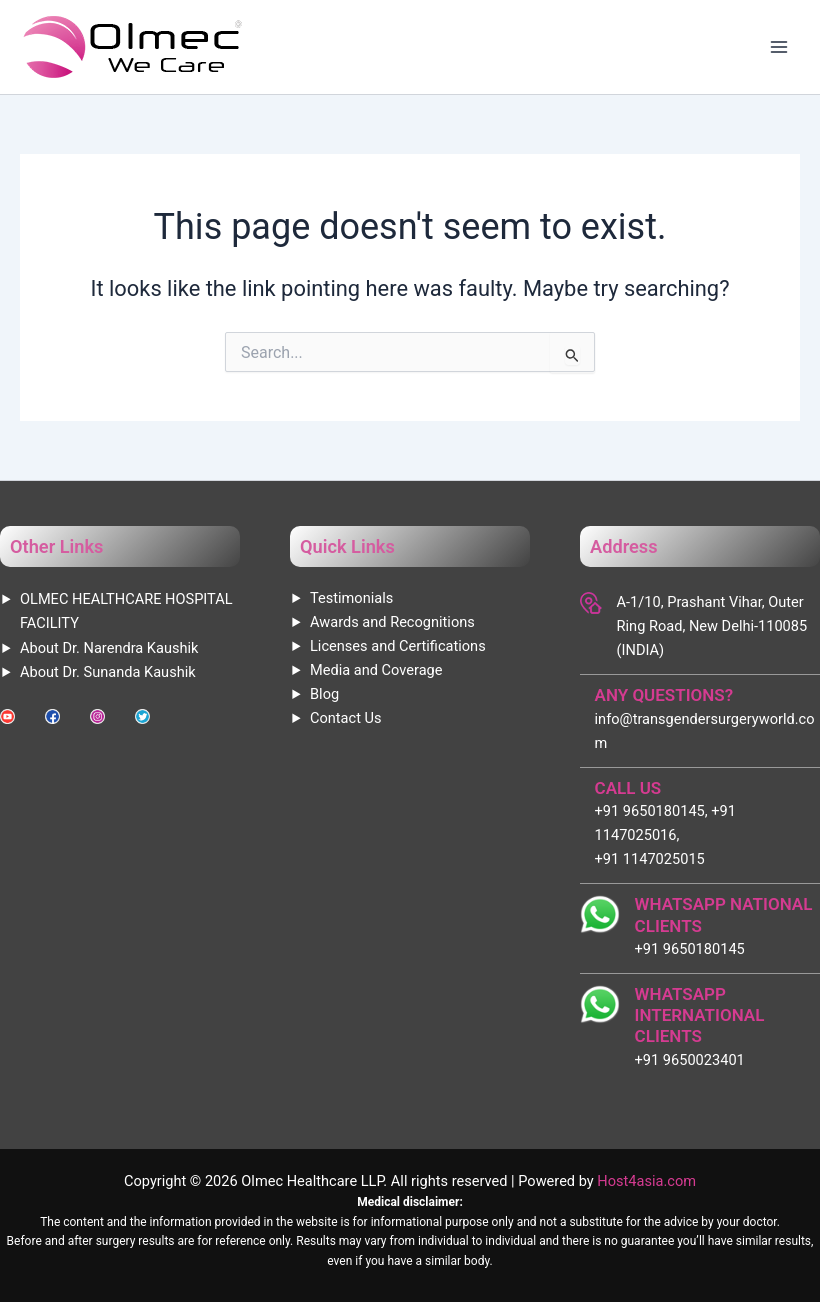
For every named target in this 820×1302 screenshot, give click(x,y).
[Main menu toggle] (779, 47)
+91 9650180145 (690, 949)
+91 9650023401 (690, 1060)
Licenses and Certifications (398, 646)
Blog (324, 694)
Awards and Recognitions (392, 622)
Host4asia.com (646, 1181)
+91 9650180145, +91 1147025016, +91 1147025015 (665, 835)
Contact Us (346, 718)
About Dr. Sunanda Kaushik (108, 672)
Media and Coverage (376, 670)
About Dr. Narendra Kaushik (109, 648)
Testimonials (351, 598)
